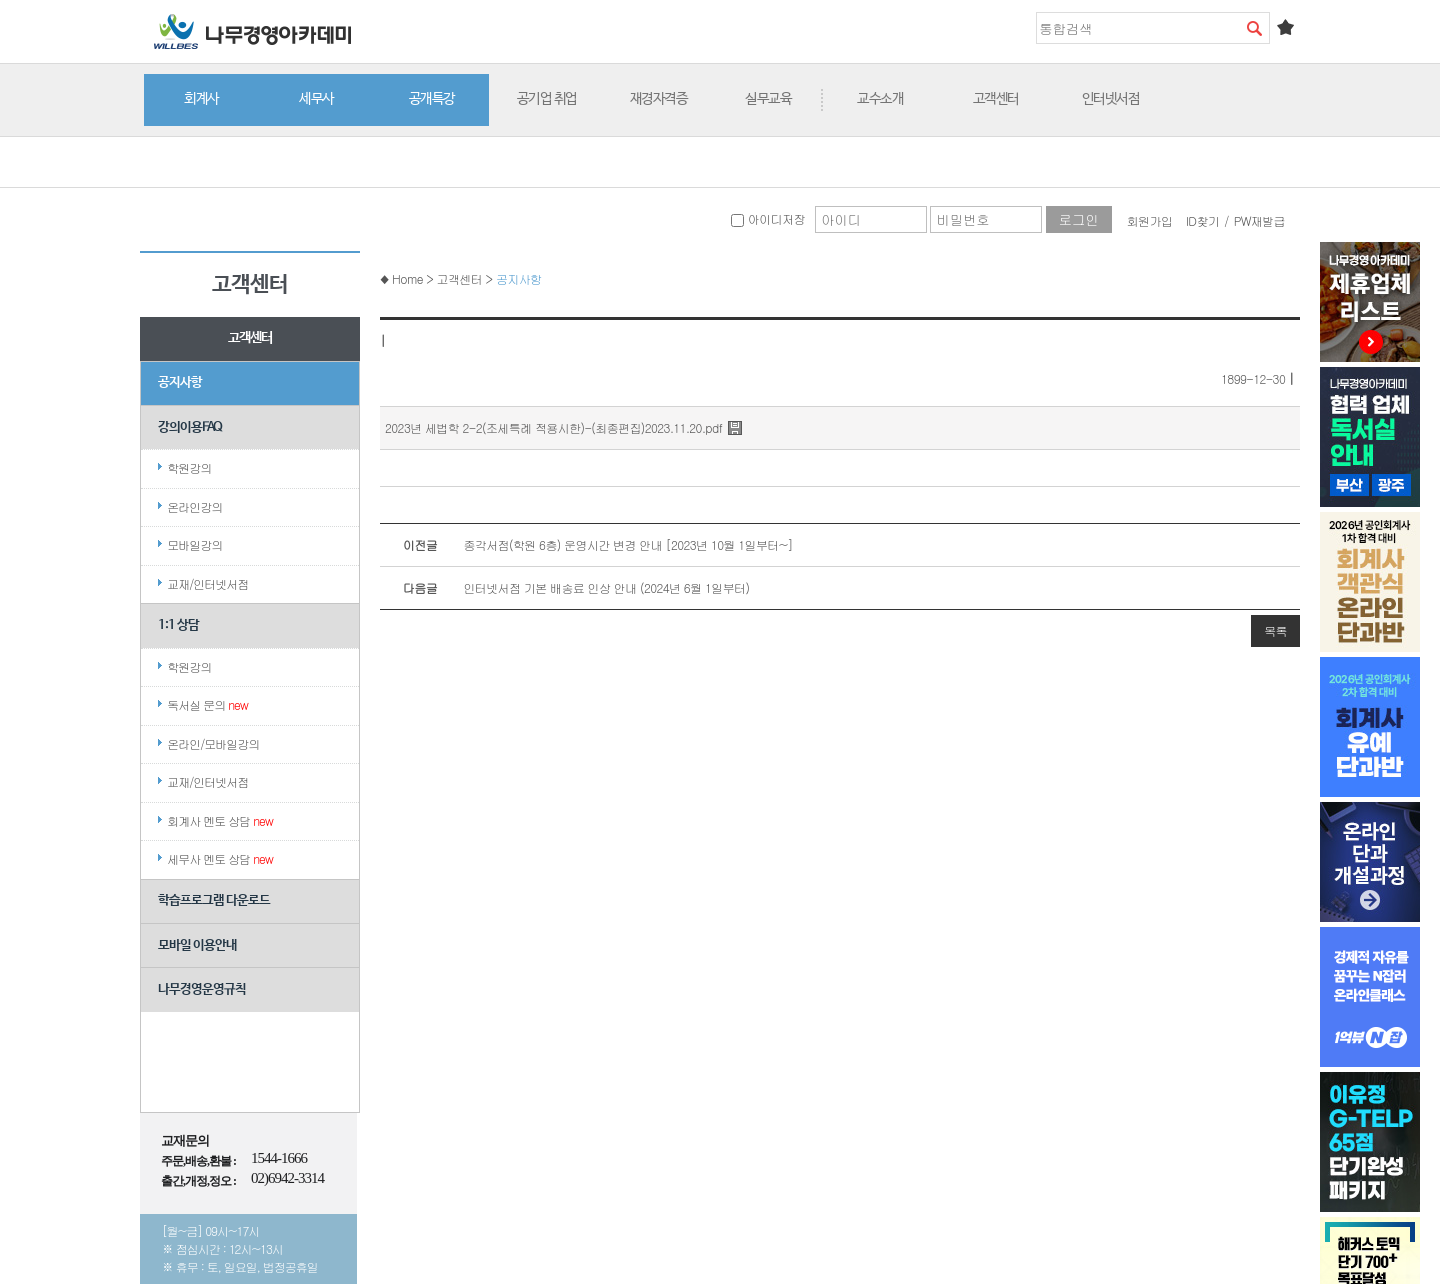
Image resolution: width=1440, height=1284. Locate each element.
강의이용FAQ (190, 427)
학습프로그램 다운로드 (214, 900)
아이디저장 (767, 218)
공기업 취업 (547, 99)
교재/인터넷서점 (207, 583)
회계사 (201, 99)
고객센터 (996, 99)
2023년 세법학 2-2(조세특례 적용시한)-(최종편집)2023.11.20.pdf (553, 427)
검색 (1254, 28)
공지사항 (180, 382)
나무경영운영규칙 (202, 989)
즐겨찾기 (1285, 27)
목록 (1275, 630)
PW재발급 (1259, 220)
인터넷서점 (1111, 99)
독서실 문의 (207, 704)
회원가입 (1150, 220)
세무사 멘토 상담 (220, 858)
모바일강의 (194, 544)
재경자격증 (659, 99)
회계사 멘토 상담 (220, 820)
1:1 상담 (178, 625)
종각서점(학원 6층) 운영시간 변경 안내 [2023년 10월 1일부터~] (586, 545)
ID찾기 (1203, 220)
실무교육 (768, 99)
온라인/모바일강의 (213, 743)
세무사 (316, 99)
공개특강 (432, 99)
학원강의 (189, 467)
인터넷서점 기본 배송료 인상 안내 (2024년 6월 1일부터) (564, 588)
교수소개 (880, 99)
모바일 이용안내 (197, 945)
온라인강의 (194, 506)
